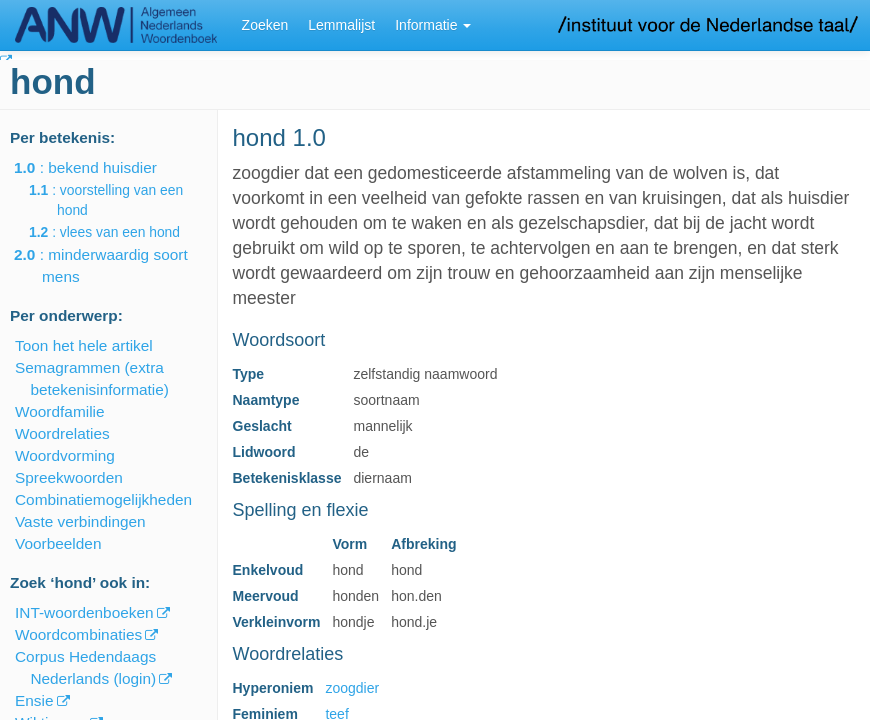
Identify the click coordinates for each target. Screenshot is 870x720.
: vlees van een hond (118, 232)
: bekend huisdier (99, 167)
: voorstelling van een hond (120, 200)
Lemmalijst (341, 25)
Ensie (34, 700)
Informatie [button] (433, 25)
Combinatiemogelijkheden (103, 499)
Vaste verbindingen (80, 521)
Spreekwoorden (69, 477)
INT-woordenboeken (84, 612)
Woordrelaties (62, 433)
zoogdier (352, 688)
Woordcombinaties (78, 634)
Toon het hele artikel (84, 345)
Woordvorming (65, 455)
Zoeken (265, 25)
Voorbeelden (58, 543)
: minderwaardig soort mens (115, 265)
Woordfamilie (60, 411)
